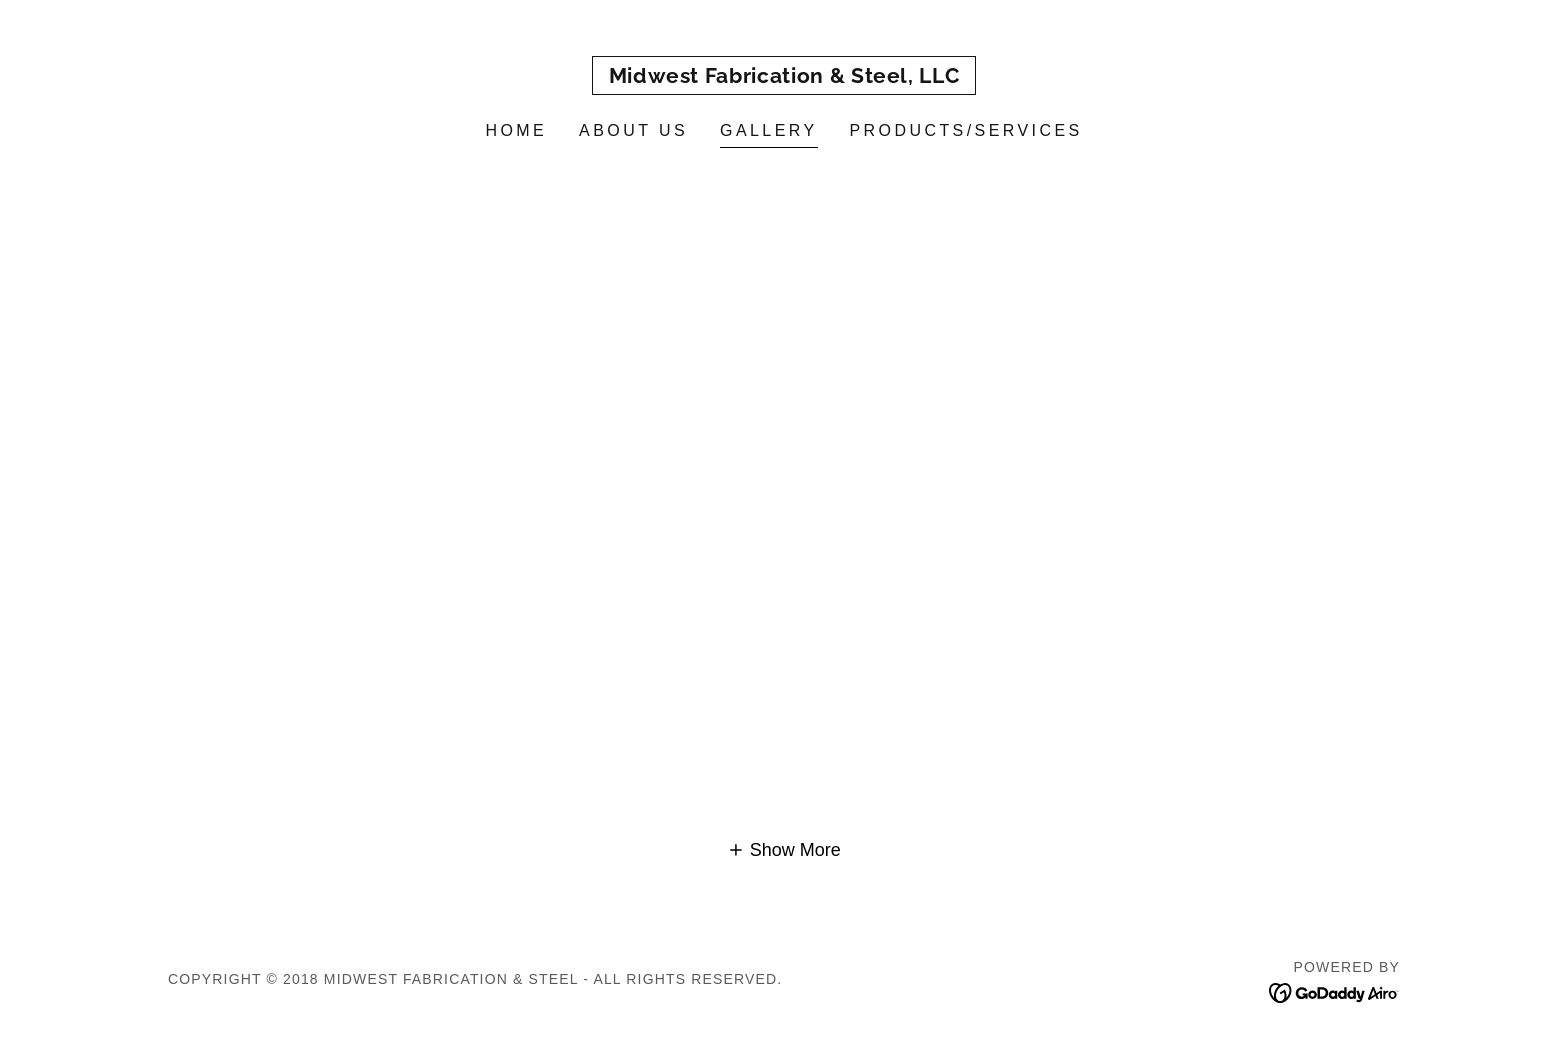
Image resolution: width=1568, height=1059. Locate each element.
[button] (784, 850)
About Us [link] (633, 130)
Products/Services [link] (966, 130)
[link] (784, 77)
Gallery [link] (769, 130)
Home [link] (516, 130)
